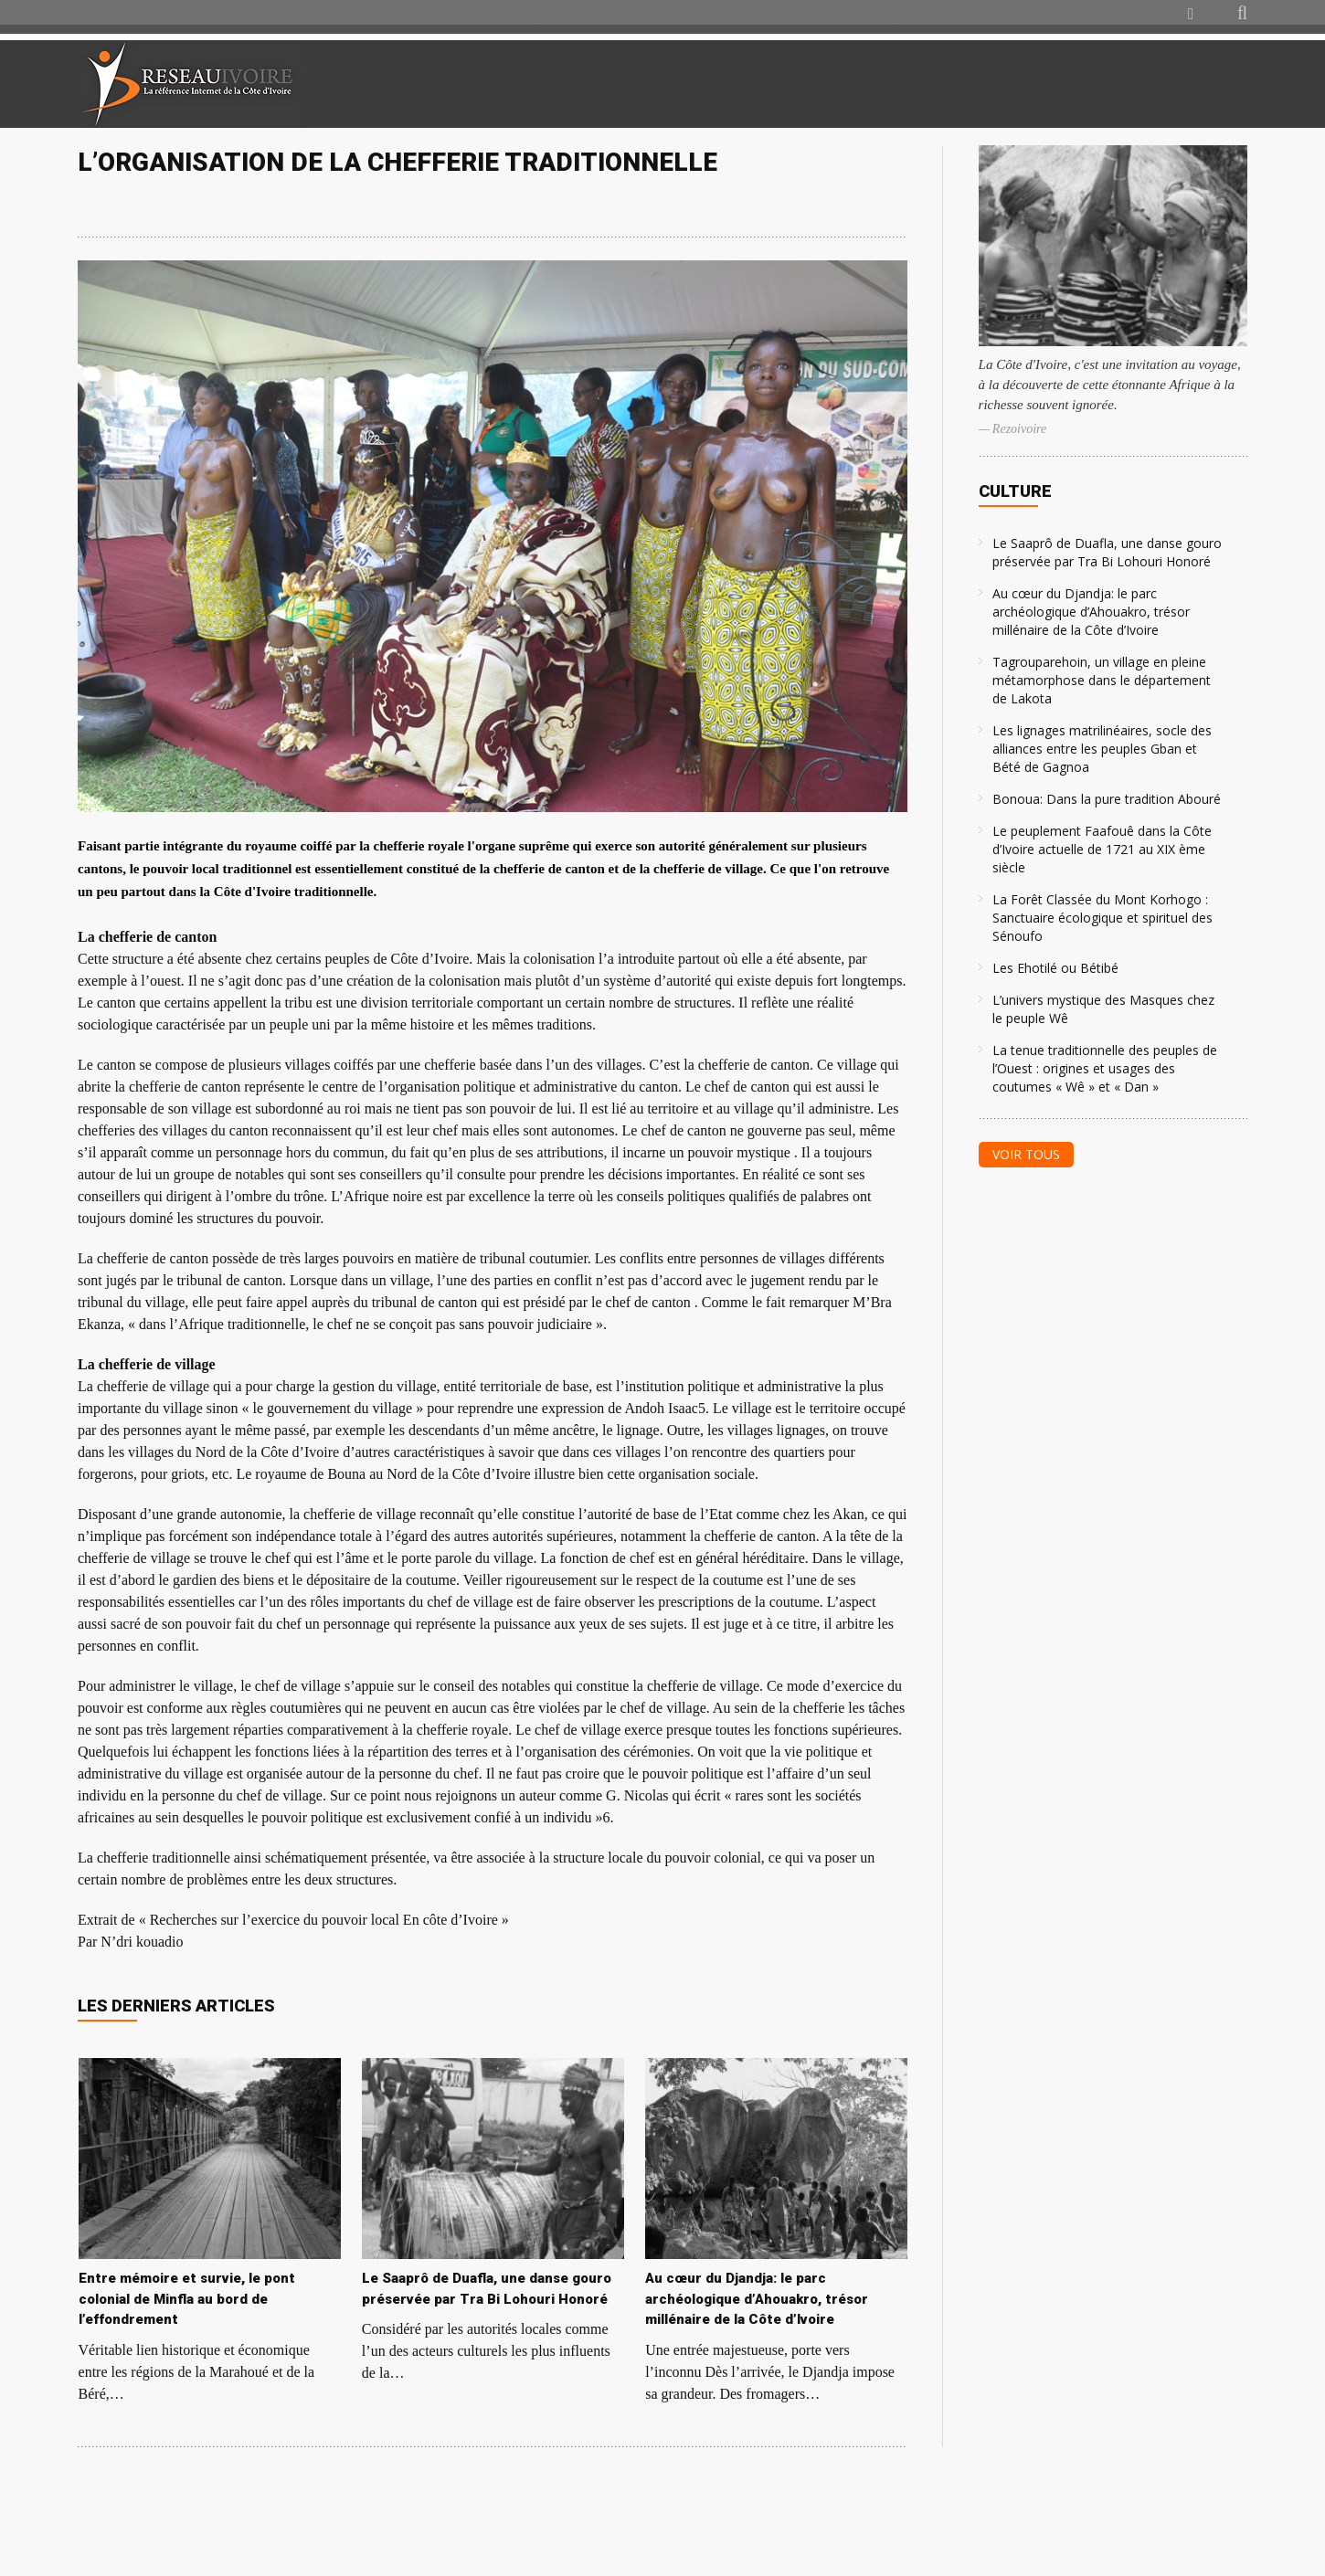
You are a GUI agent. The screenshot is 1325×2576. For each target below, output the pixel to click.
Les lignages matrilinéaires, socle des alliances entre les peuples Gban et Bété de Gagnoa (1102, 749)
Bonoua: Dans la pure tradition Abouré (1106, 799)
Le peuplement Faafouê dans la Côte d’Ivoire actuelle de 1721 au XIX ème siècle (1102, 849)
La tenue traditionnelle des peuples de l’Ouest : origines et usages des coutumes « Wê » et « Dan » (1104, 1068)
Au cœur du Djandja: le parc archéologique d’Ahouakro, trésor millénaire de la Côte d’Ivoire (1091, 612)
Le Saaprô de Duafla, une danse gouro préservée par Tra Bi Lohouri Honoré (1107, 552)
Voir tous (1026, 1154)
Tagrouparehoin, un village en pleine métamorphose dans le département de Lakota (1101, 680)
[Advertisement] (1032, 84)
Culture (1015, 491)
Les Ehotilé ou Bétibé (1055, 968)
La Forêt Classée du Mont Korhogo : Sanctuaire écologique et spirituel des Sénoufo (1102, 918)
